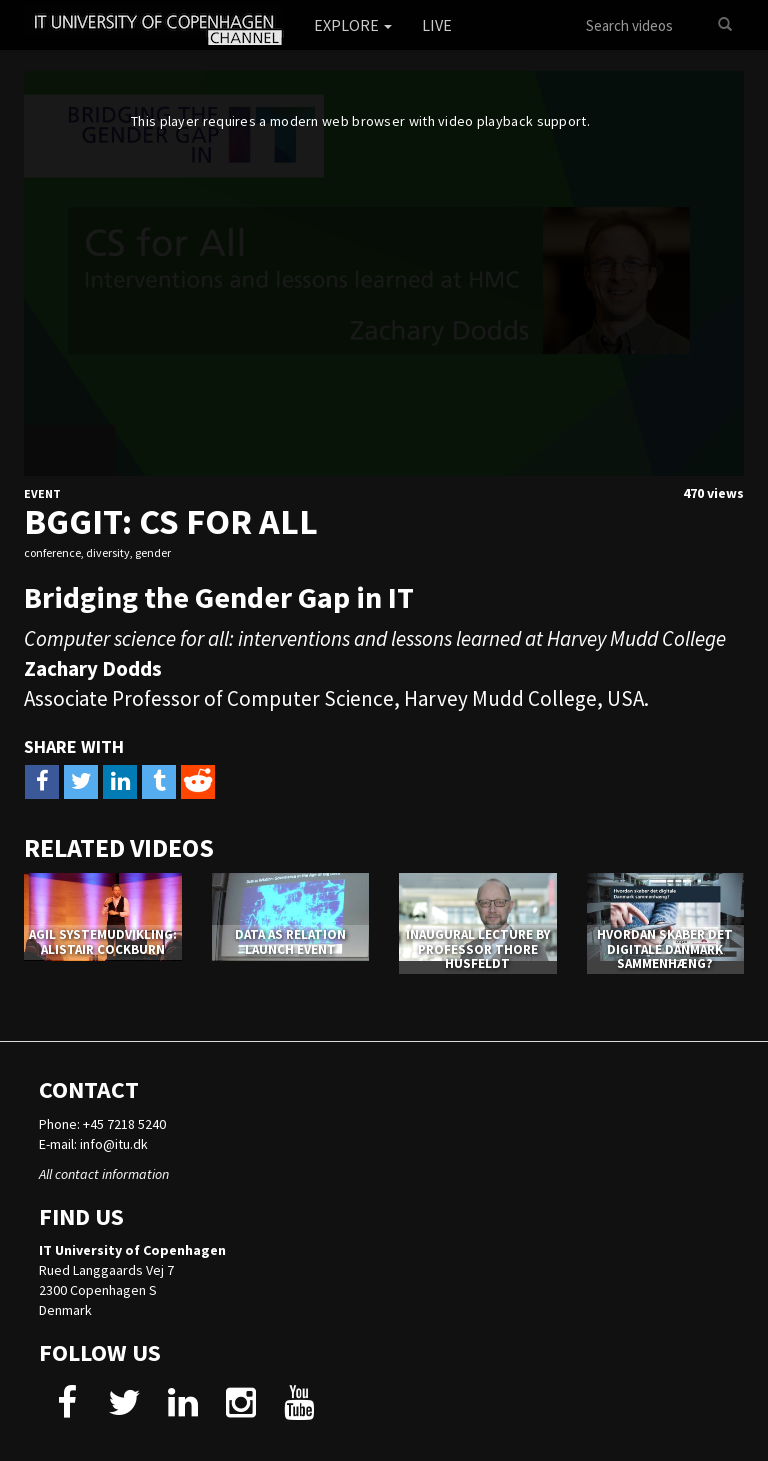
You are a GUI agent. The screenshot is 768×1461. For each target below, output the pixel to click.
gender (153, 552)
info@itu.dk (114, 1144)
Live (437, 25)
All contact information (104, 1174)
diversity (108, 552)
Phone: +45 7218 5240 (102, 1124)
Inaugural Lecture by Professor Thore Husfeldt (478, 949)
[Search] (725, 25)
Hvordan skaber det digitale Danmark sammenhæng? (665, 949)
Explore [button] (353, 25)
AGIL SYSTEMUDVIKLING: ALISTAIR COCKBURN (103, 941)
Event (42, 493)
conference (52, 552)
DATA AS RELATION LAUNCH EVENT (290, 941)
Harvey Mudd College (500, 698)
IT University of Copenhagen (132, 1250)
